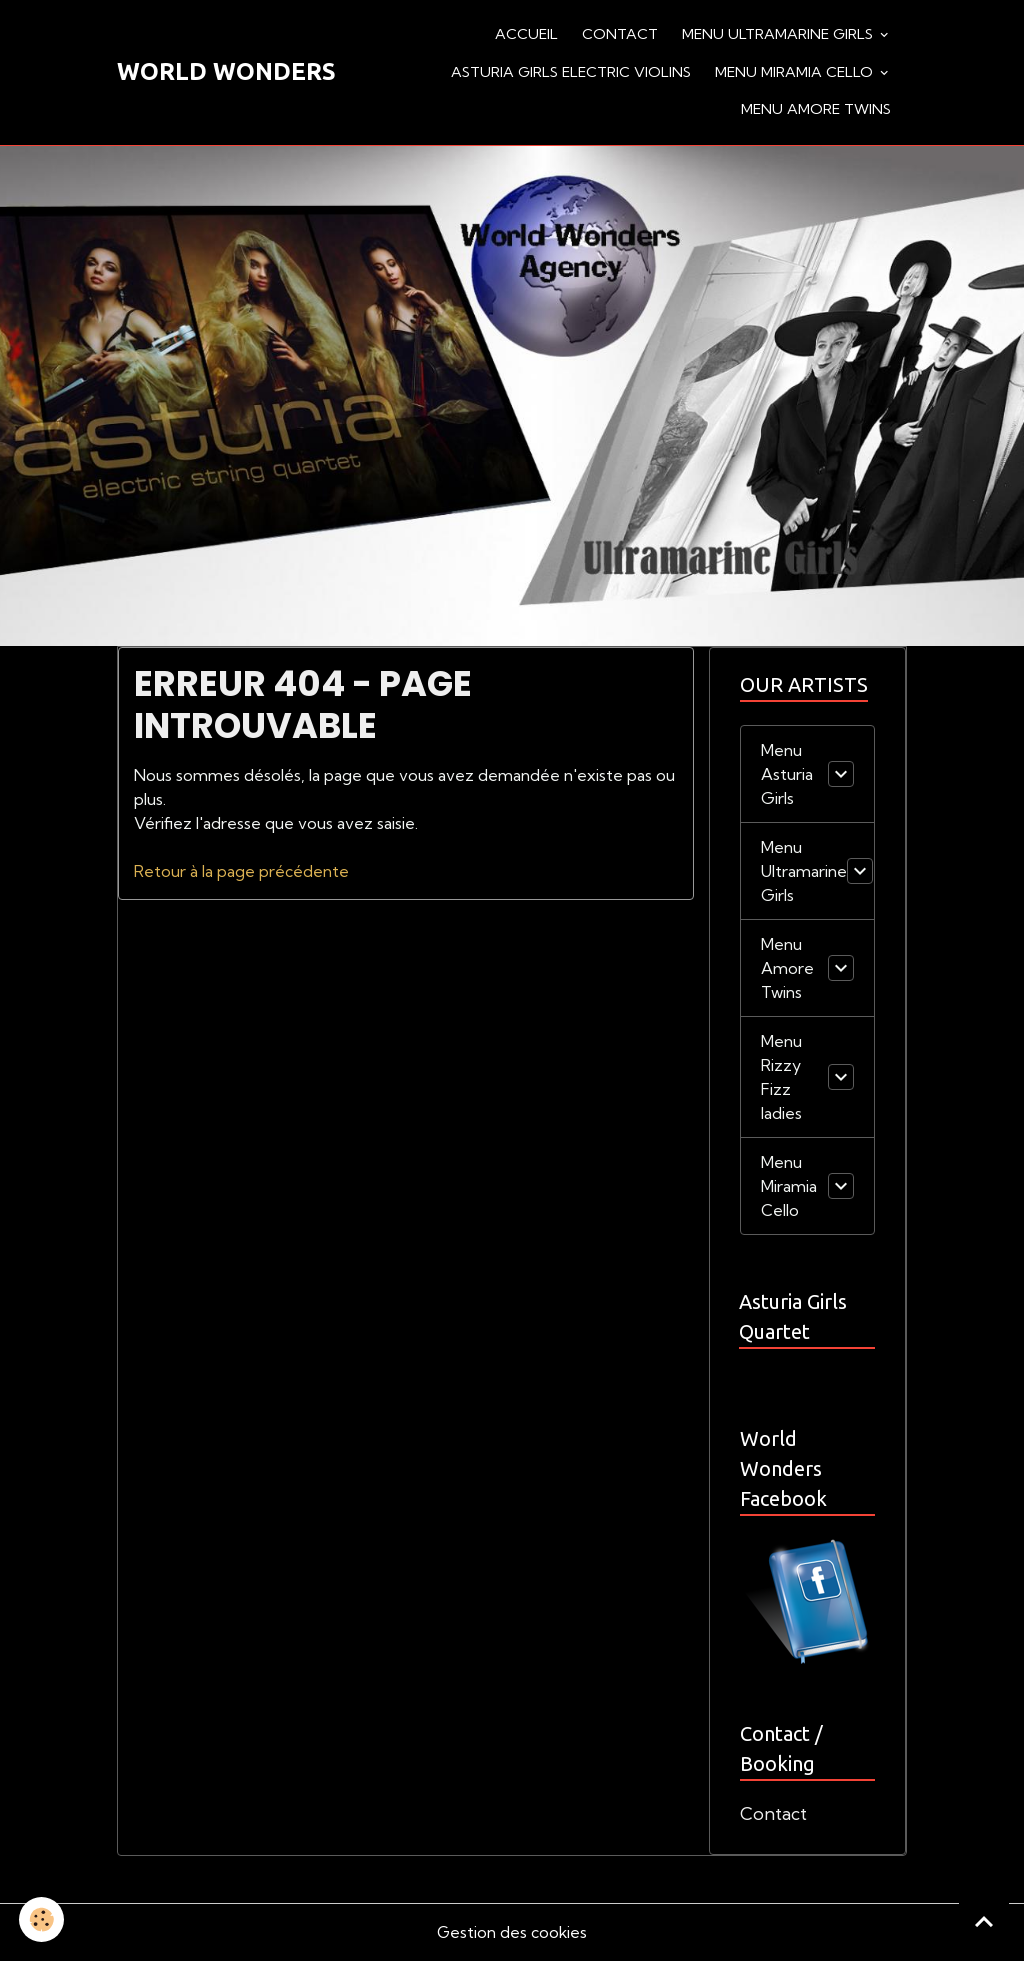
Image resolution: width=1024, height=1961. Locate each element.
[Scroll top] (984, 1921)
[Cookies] (42, 1919)
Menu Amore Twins (816, 109)
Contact (620, 34)
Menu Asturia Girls (787, 774)
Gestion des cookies (512, 1933)
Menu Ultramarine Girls (779, 34)
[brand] (226, 72)
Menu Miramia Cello (796, 72)
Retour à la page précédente (241, 871)
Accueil (526, 34)
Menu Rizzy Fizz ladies (781, 1077)
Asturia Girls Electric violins (571, 72)
